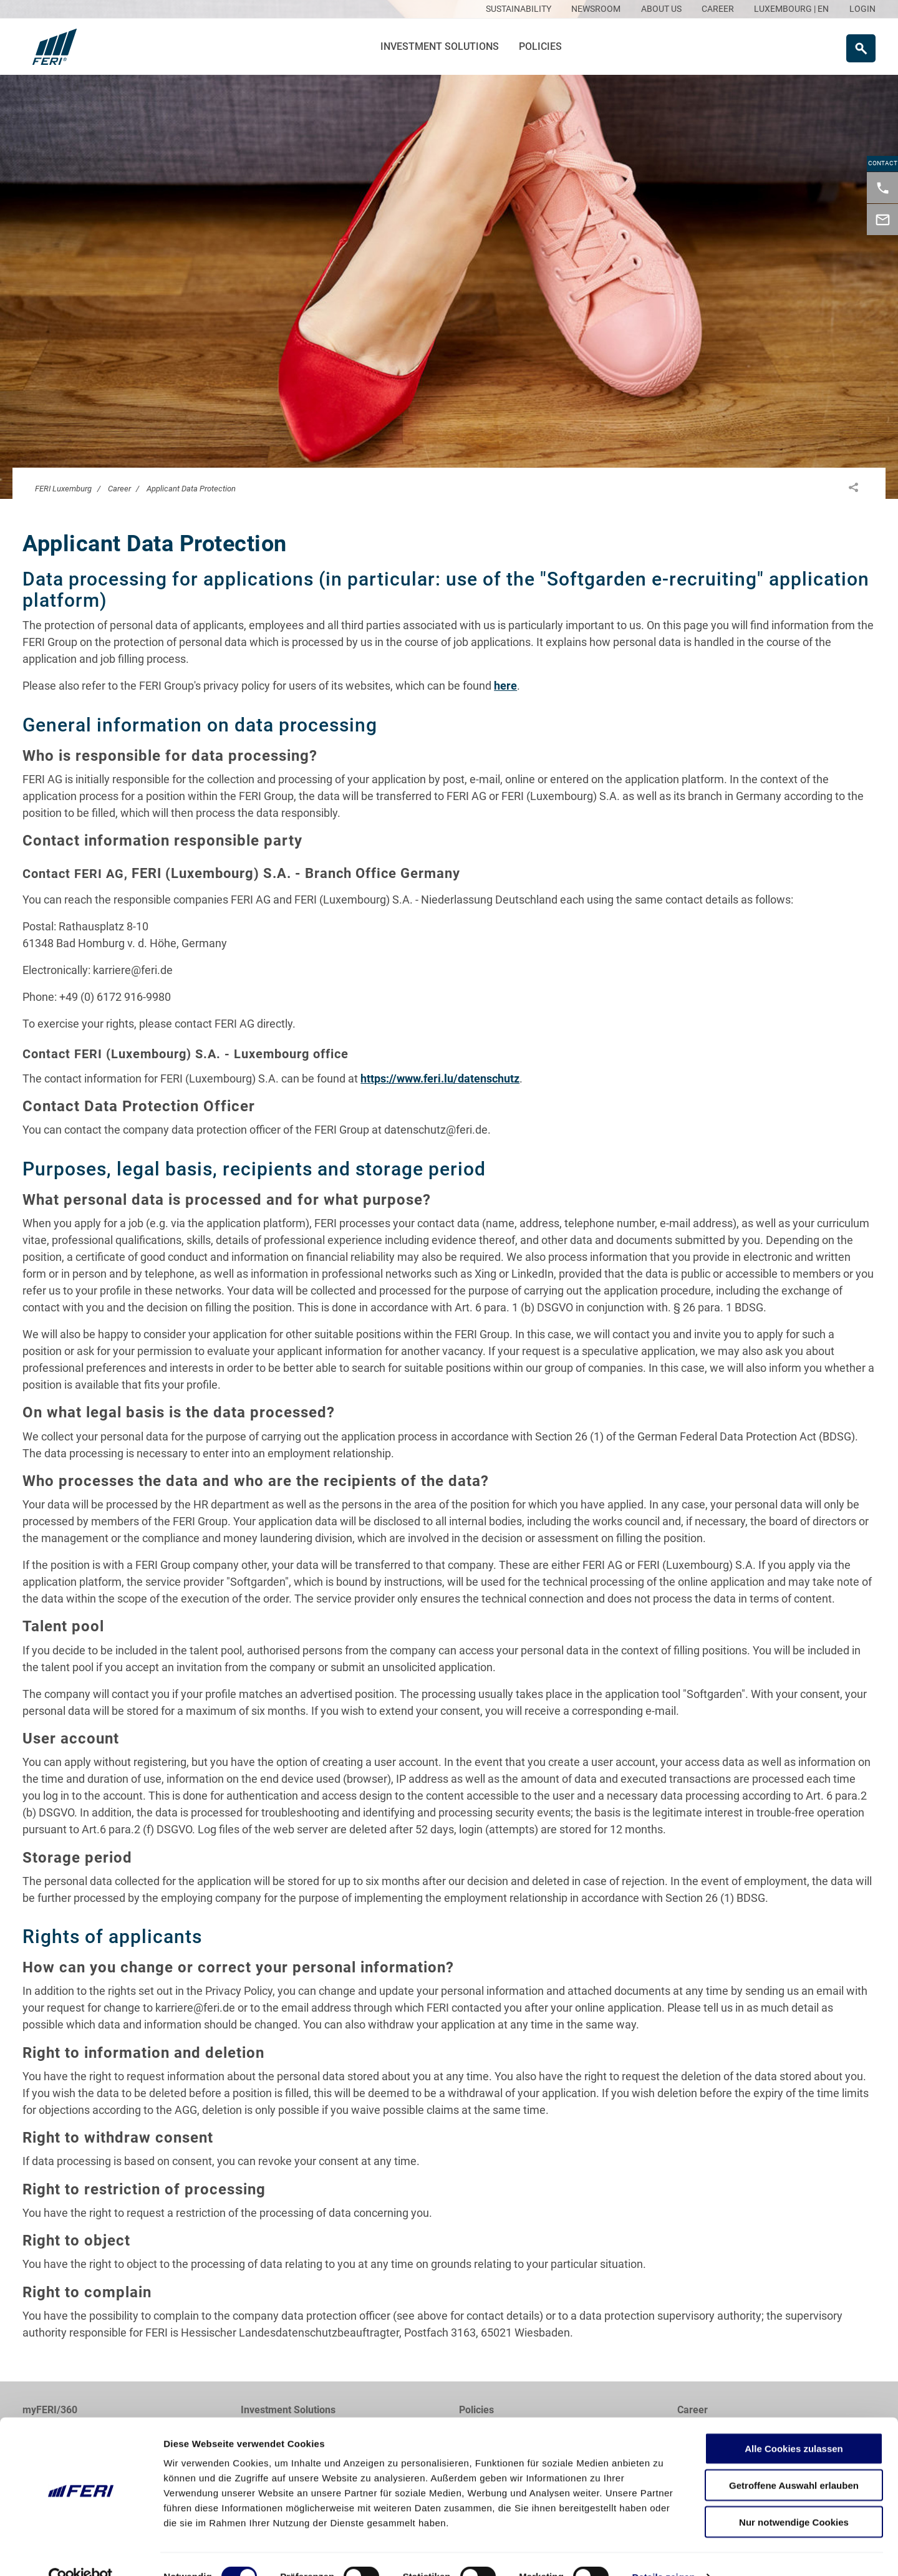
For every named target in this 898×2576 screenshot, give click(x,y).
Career (119, 488)
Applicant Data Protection (191, 488)
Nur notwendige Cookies (794, 2496)
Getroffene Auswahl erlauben (794, 2459)
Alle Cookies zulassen (794, 2423)
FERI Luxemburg (63, 488)
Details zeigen (663, 2551)
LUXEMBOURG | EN (791, 9)
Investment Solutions (439, 46)
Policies (540, 46)
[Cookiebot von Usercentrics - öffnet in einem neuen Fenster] (80, 2551)
